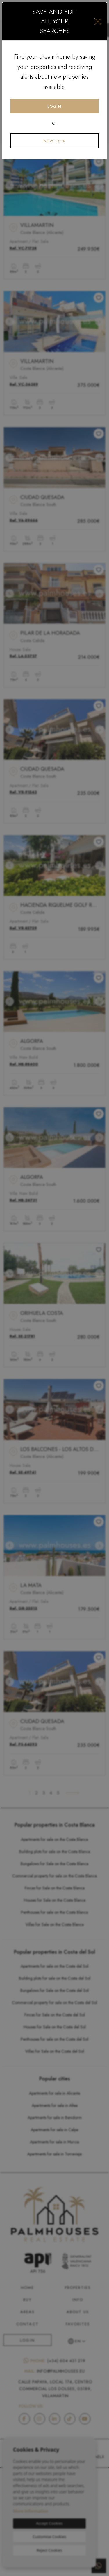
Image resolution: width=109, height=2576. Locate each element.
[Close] (97, 21)
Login (54, 106)
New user (54, 141)
